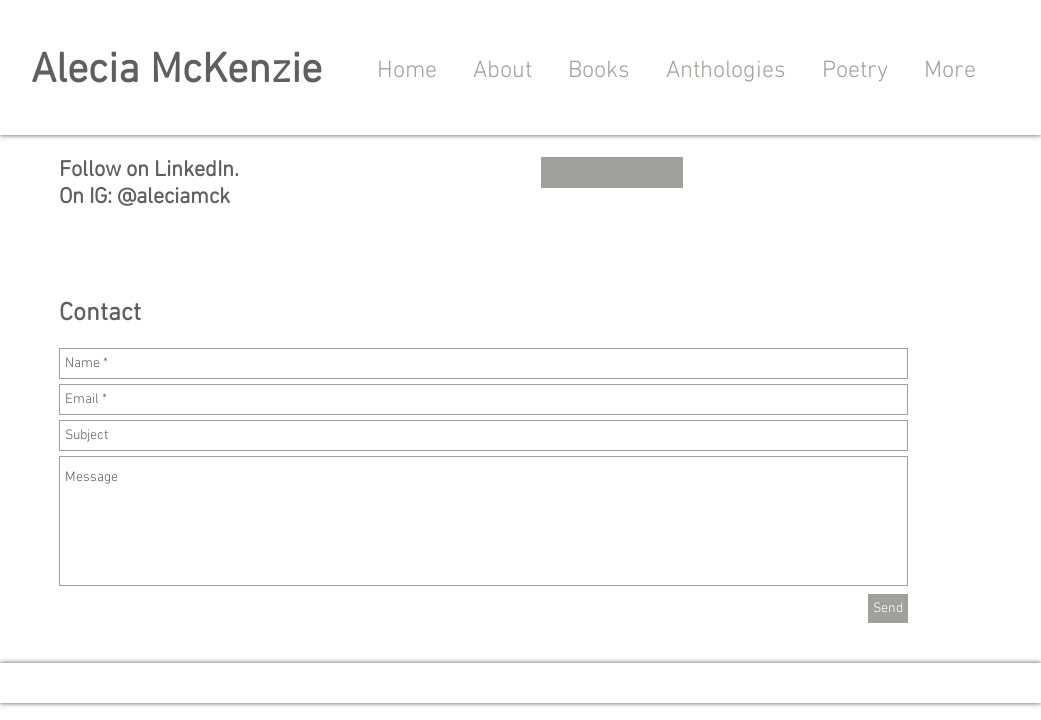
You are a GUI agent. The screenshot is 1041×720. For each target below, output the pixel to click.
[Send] (888, 608)
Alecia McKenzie (176, 71)
